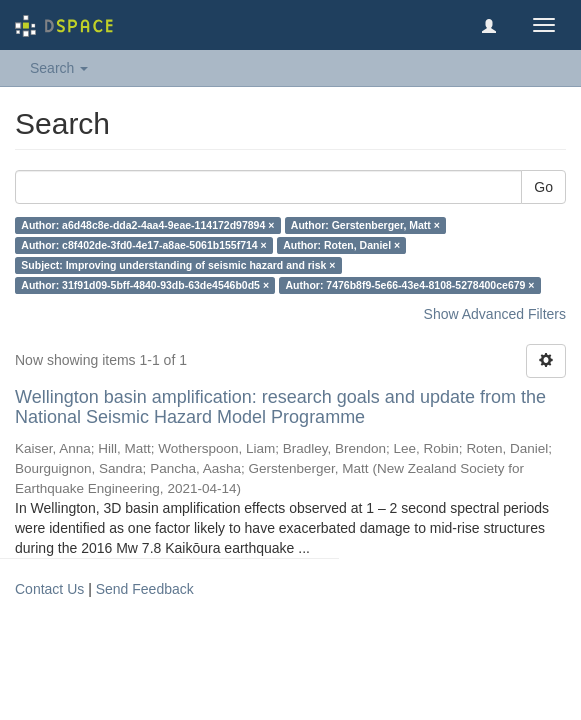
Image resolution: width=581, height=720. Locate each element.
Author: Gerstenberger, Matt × (365, 225)
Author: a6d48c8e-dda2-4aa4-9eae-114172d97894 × (147, 225)
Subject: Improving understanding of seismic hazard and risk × (178, 265)
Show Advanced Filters (495, 314)
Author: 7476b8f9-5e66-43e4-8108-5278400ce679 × (410, 285)
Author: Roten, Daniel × (341, 245)
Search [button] (59, 68)
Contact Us (49, 589)
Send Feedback (145, 589)
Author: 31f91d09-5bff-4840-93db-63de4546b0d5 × (145, 285)
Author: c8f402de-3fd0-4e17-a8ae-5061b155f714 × (143, 245)
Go (543, 187)
